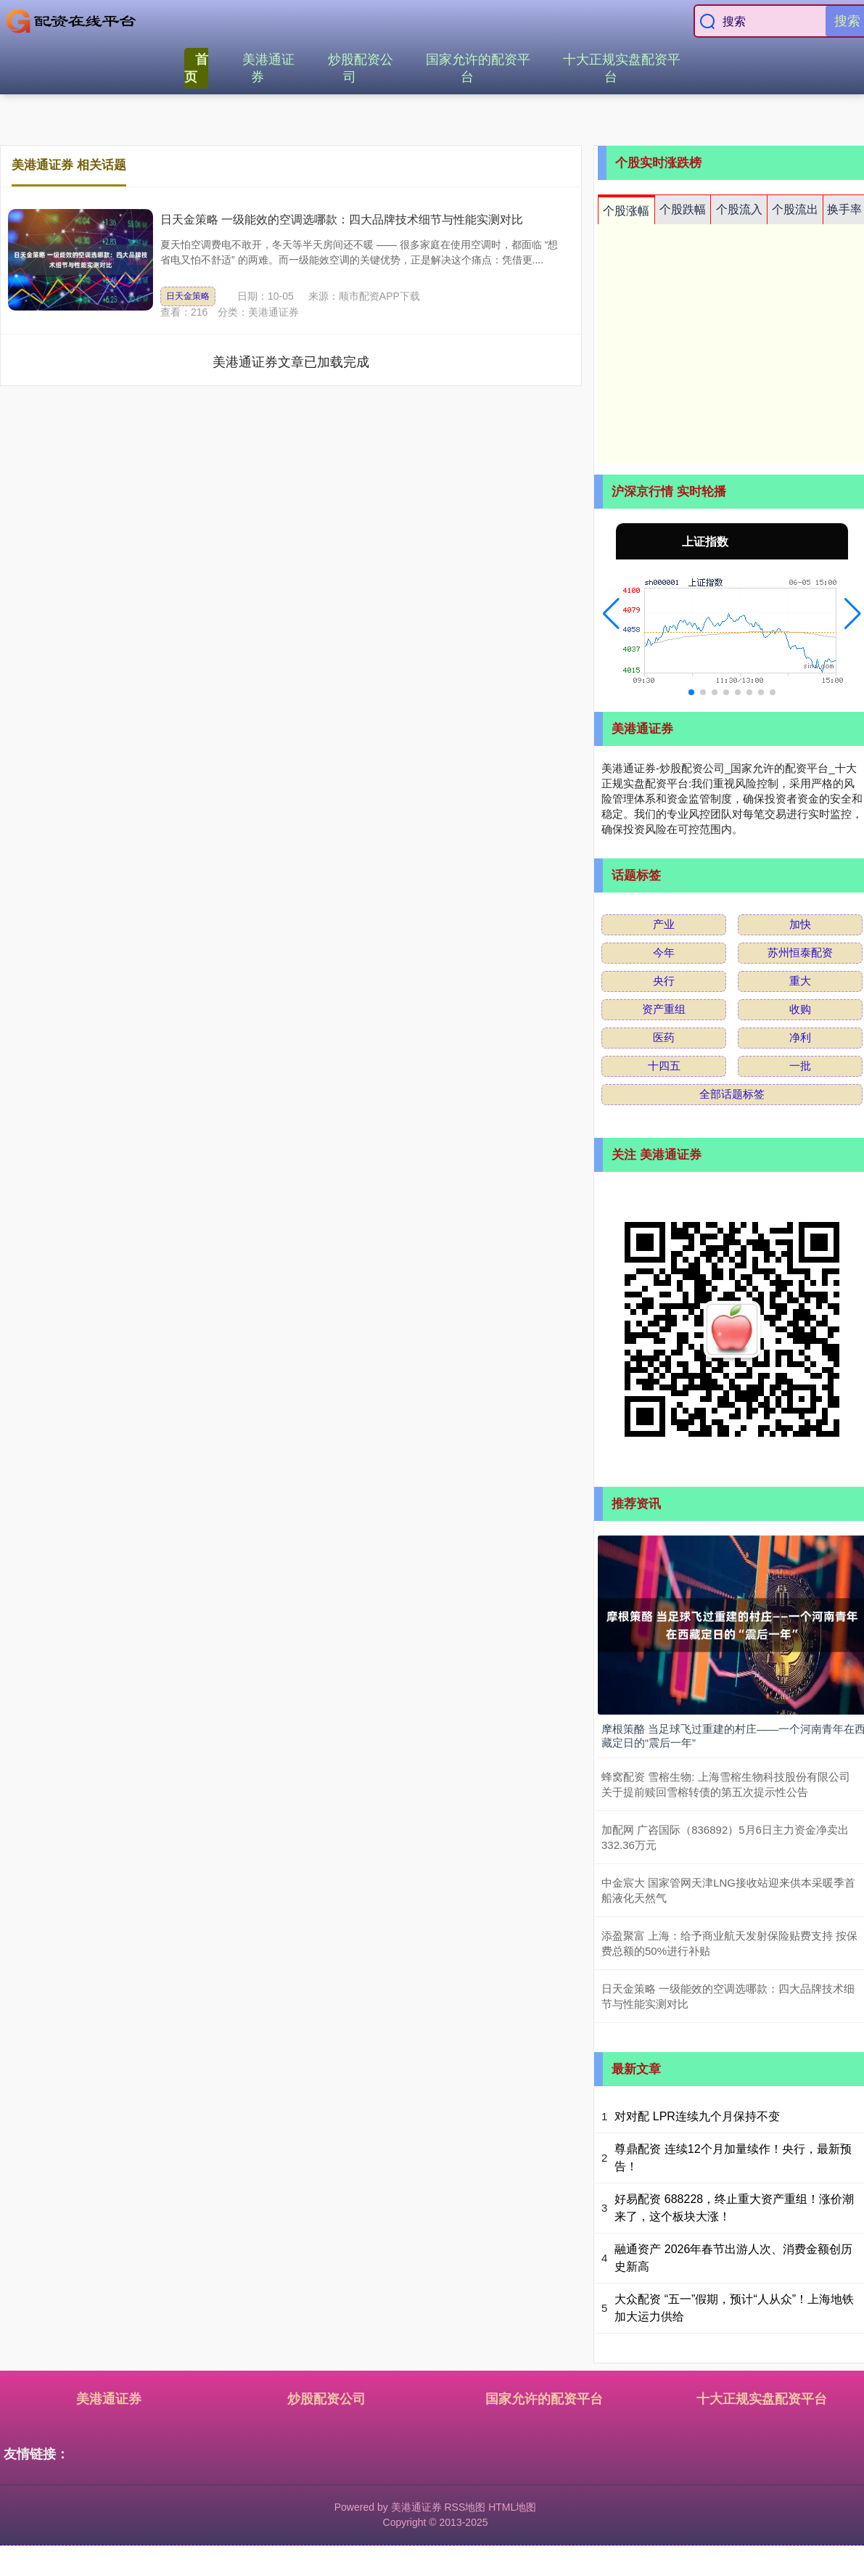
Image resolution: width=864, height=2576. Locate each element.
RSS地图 (464, 2507)
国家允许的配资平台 (478, 68)
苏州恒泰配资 (800, 952)
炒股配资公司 (360, 68)
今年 (664, 952)
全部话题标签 (732, 1094)
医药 (664, 1037)
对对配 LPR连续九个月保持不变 (697, 2116)
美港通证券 (268, 68)
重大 (800, 981)
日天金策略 (188, 296)
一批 (800, 1065)
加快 (800, 924)
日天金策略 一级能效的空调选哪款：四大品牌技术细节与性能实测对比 (341, 219)
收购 (800, 1009)
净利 (800, 1037)
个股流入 (739, 209)
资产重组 (664, 1009)
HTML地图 (512, 2507)
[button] (611, 614)
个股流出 (795, 209)
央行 (664, 981)
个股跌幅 (682, 209)
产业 (664, 924)
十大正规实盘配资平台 (621, 68)
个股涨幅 (626, 211)
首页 (196, 68)
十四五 (664, 1065)
